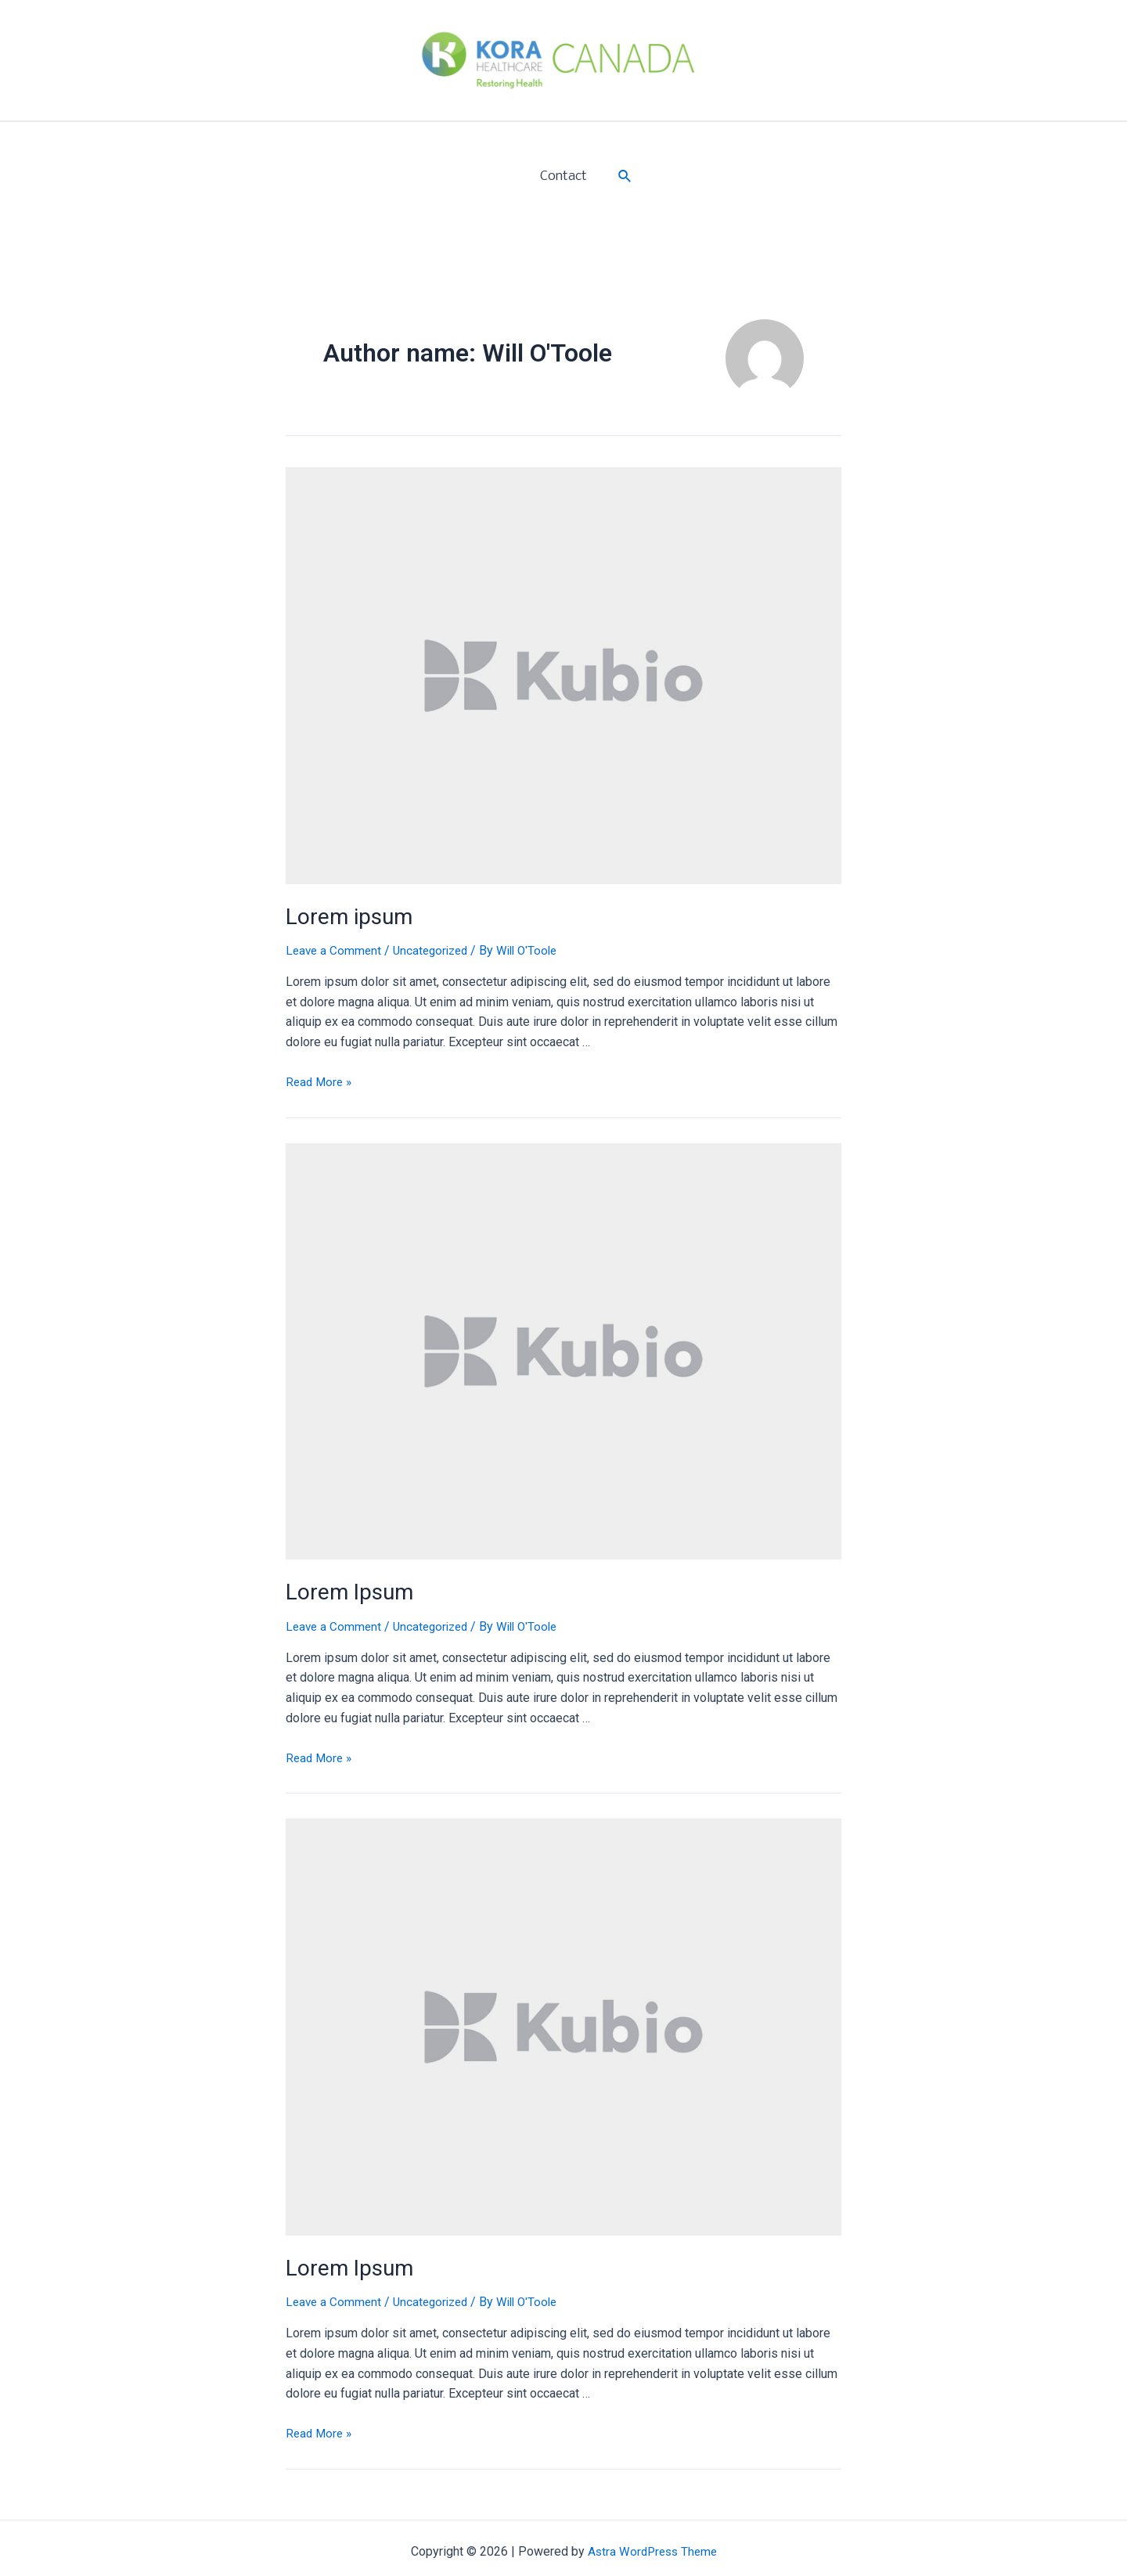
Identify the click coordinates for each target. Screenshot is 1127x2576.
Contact (563, 176)
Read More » (320, 1079)
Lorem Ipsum (345, 1589)
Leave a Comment (335, 948)
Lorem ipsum (345, 915)
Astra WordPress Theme (652, 2545)
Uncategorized (436, 948)
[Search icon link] (622, 176)
